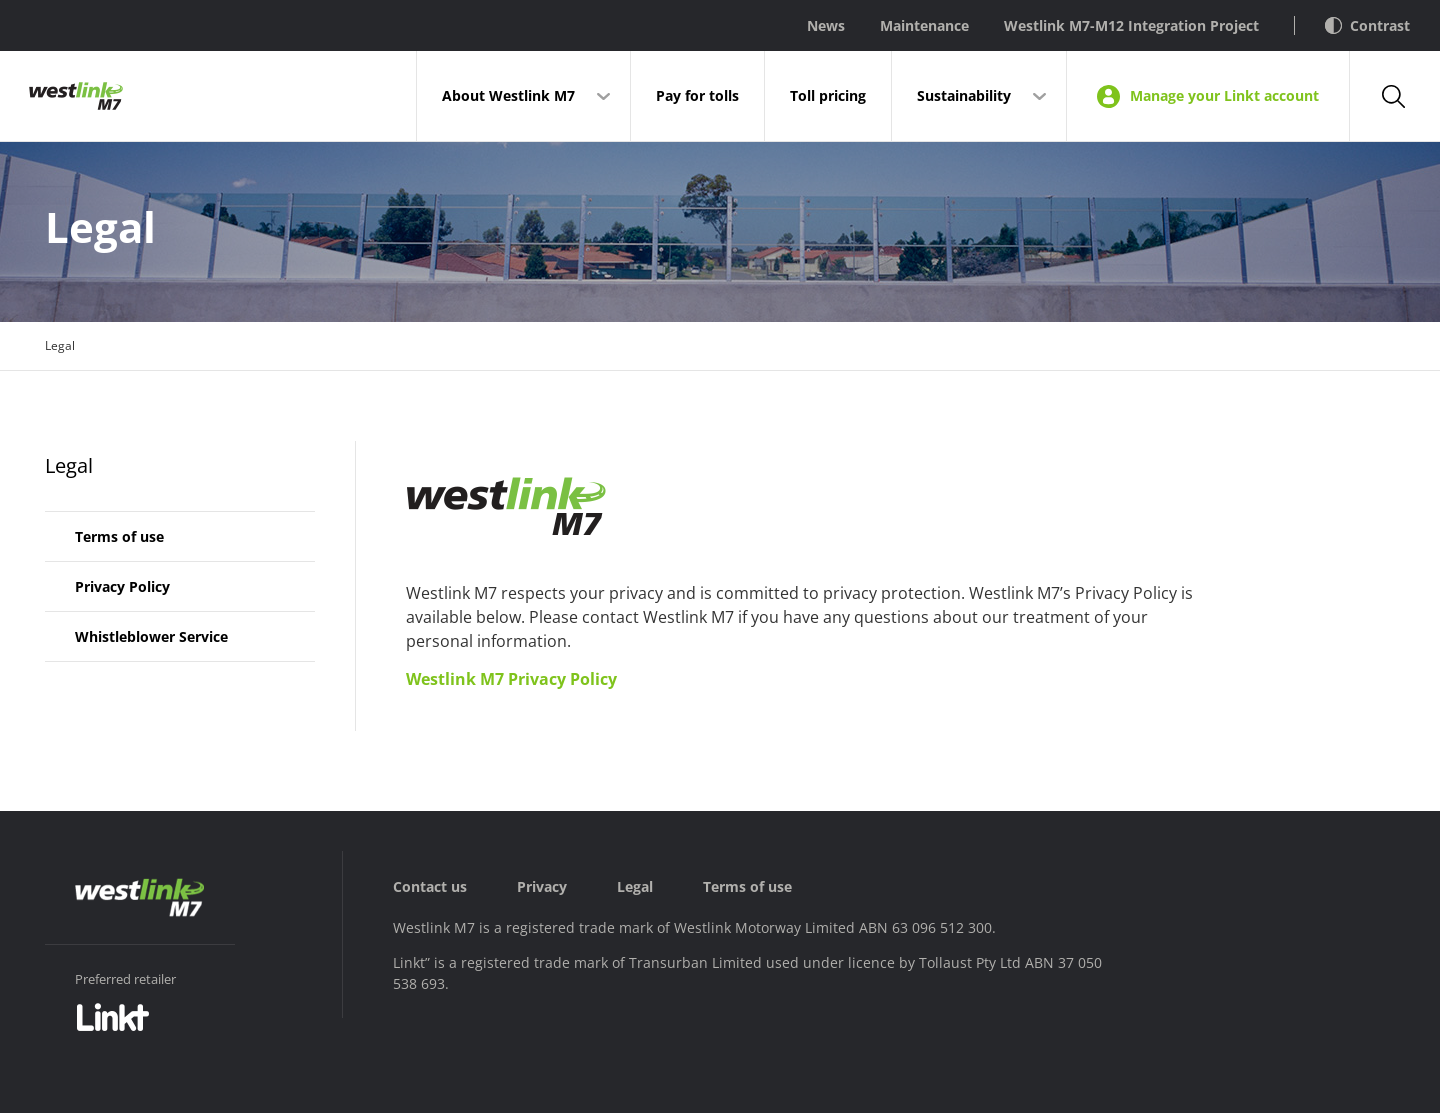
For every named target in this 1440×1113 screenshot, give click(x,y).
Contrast (1367, 25)
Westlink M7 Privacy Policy (511, 679)
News (826, 25)
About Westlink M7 (508, 95)
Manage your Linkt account (1208, 96)
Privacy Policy (122, 586)
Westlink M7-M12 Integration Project (1131, 25)
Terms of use (119, 536)
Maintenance (924, 25)
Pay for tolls (697, 95)
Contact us (430, 886)
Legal (69, 465)
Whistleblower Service (151, 636)
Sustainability (964, 95)
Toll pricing (828, 95)
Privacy (542, 886)
